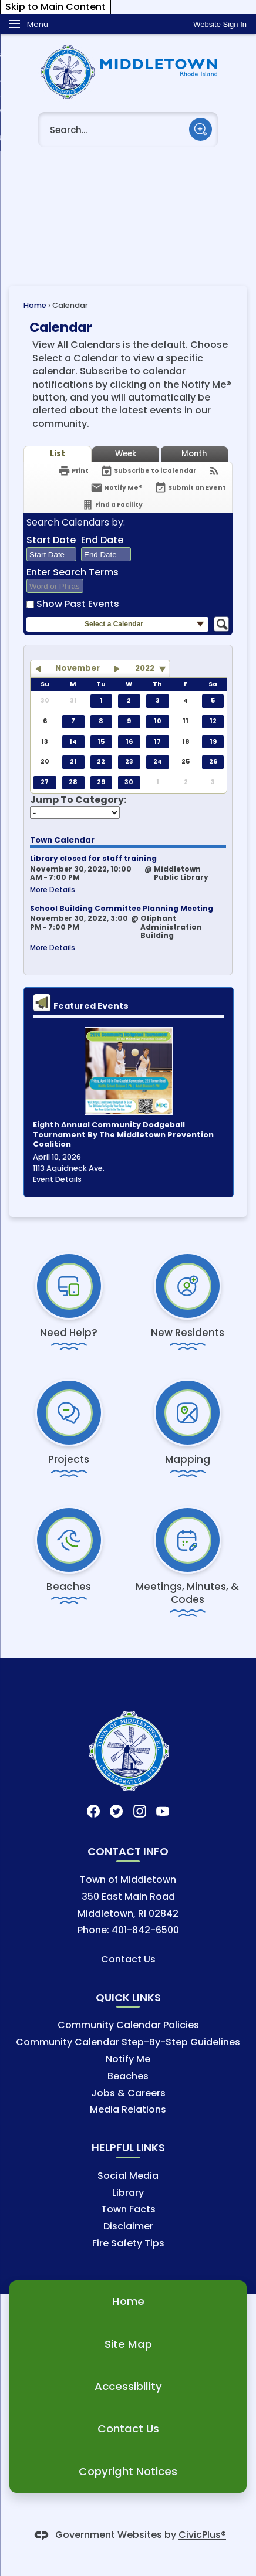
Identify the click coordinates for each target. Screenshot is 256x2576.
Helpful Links (128, 2147)
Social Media (128, 2175)
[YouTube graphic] (162, 1811)
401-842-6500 (145, 1930)
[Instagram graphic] (140, 1811)
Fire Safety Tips (128, 2243)
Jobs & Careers (128, 2093)
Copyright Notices (128, 2471)
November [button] (77, 668)
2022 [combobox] (144, 668)
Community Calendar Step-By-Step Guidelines (128, 2042)
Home (34, 305)
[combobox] (51, 554)
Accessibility (128, 2386)
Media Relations (128, 2109)
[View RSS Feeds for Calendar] (214, 471)
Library (128, 2192)
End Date (102, 540)
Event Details (57, 1179)
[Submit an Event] (190, 488)
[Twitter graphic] (116, 1811)
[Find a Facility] (112, 505)
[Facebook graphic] (93, 1811)
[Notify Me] (116, 488)
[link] (220, 24)
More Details (52, 889)
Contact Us (128, 1959)
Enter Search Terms (72, 572)
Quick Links (128, 1997)
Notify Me (128, 2059)
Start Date (51, 540)
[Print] (73, 471)
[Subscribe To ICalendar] (148, 471)
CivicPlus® (202, 2535)
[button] (200, 129)
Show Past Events (77, 604)
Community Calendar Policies (128, 2025)
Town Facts (128, 2209)
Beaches (128, 2076)
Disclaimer (128, 2226)
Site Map (128, 2344)
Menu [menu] (37, 24)
